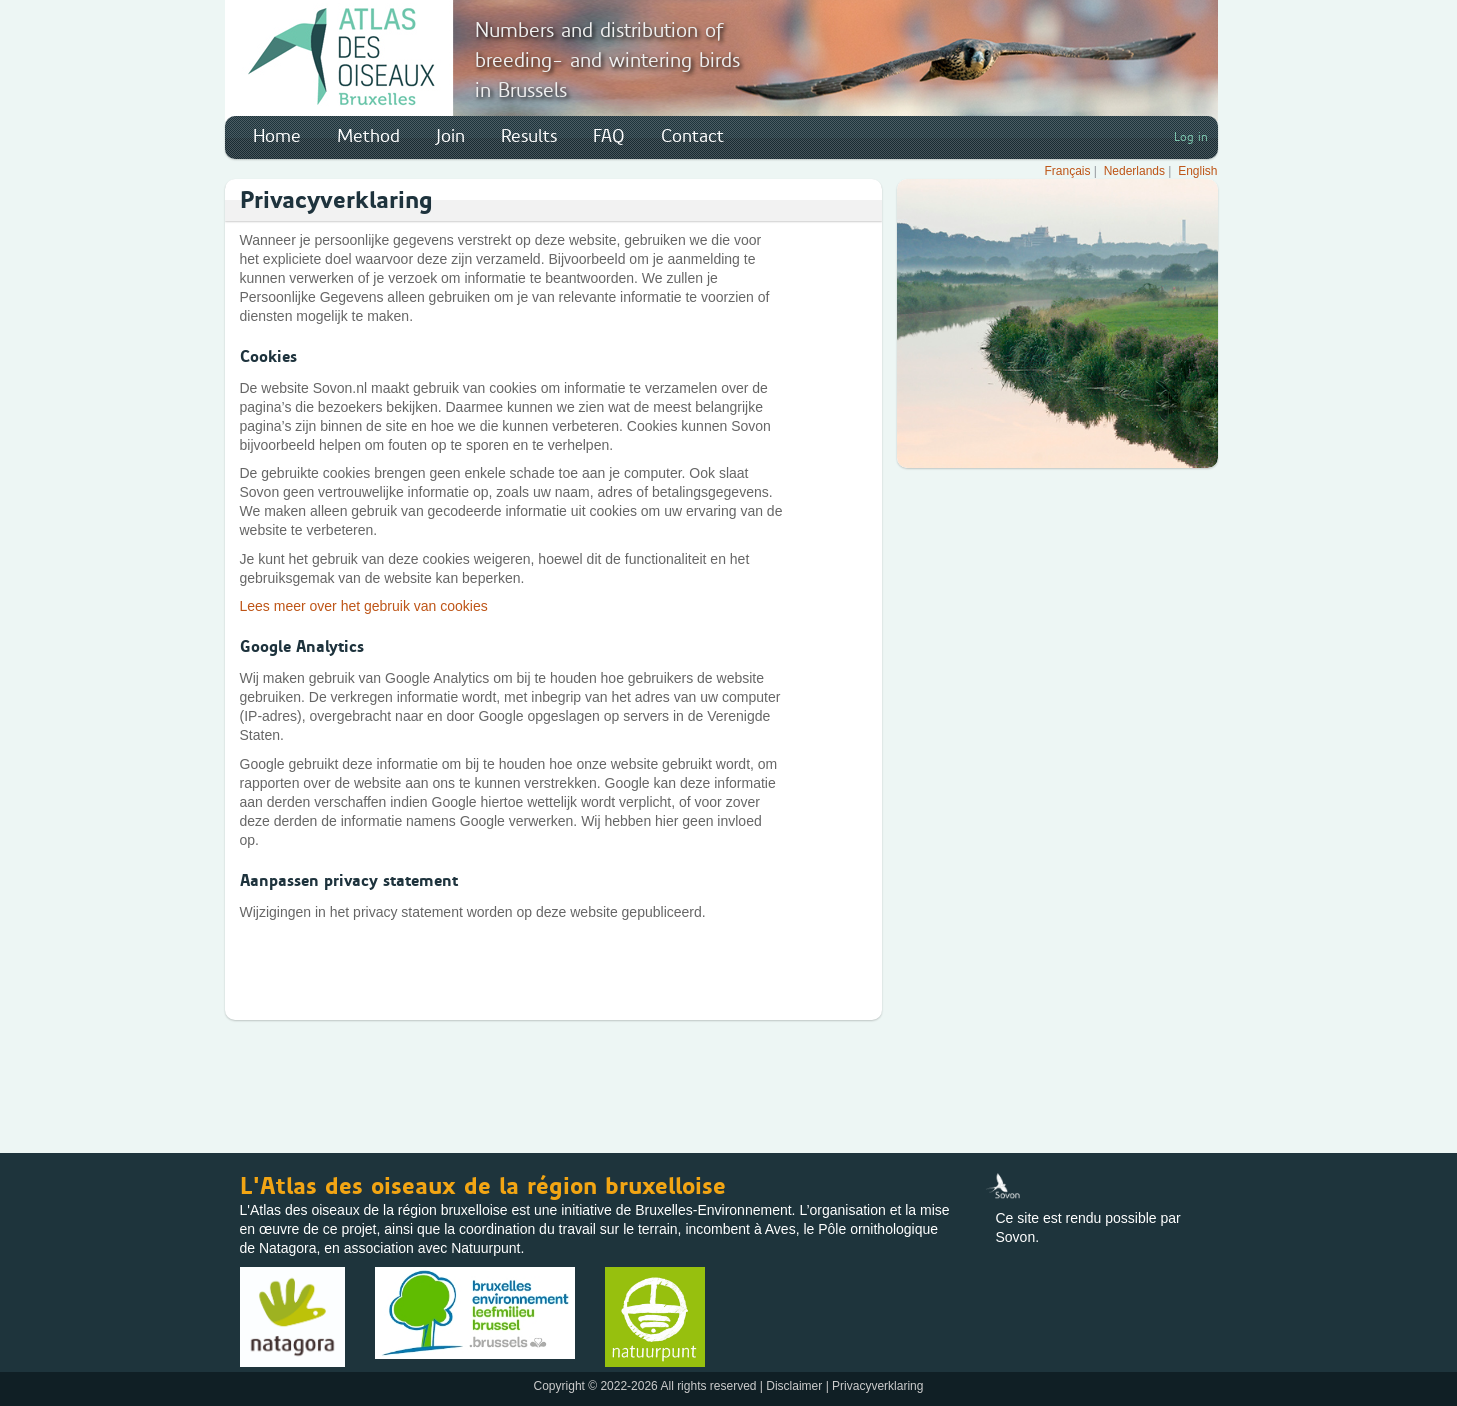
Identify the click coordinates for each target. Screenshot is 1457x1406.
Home (277, 136)
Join (450, 136)
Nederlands (1134, 171)
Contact (692, 136)
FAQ (609, 136)
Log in (1191, 137)
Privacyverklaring (877, 1386)
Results (529, 136)
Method (368, 136)
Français (1068, 171)
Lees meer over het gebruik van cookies (364, 606)
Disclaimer (794, 1386)
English (1197, 171)
